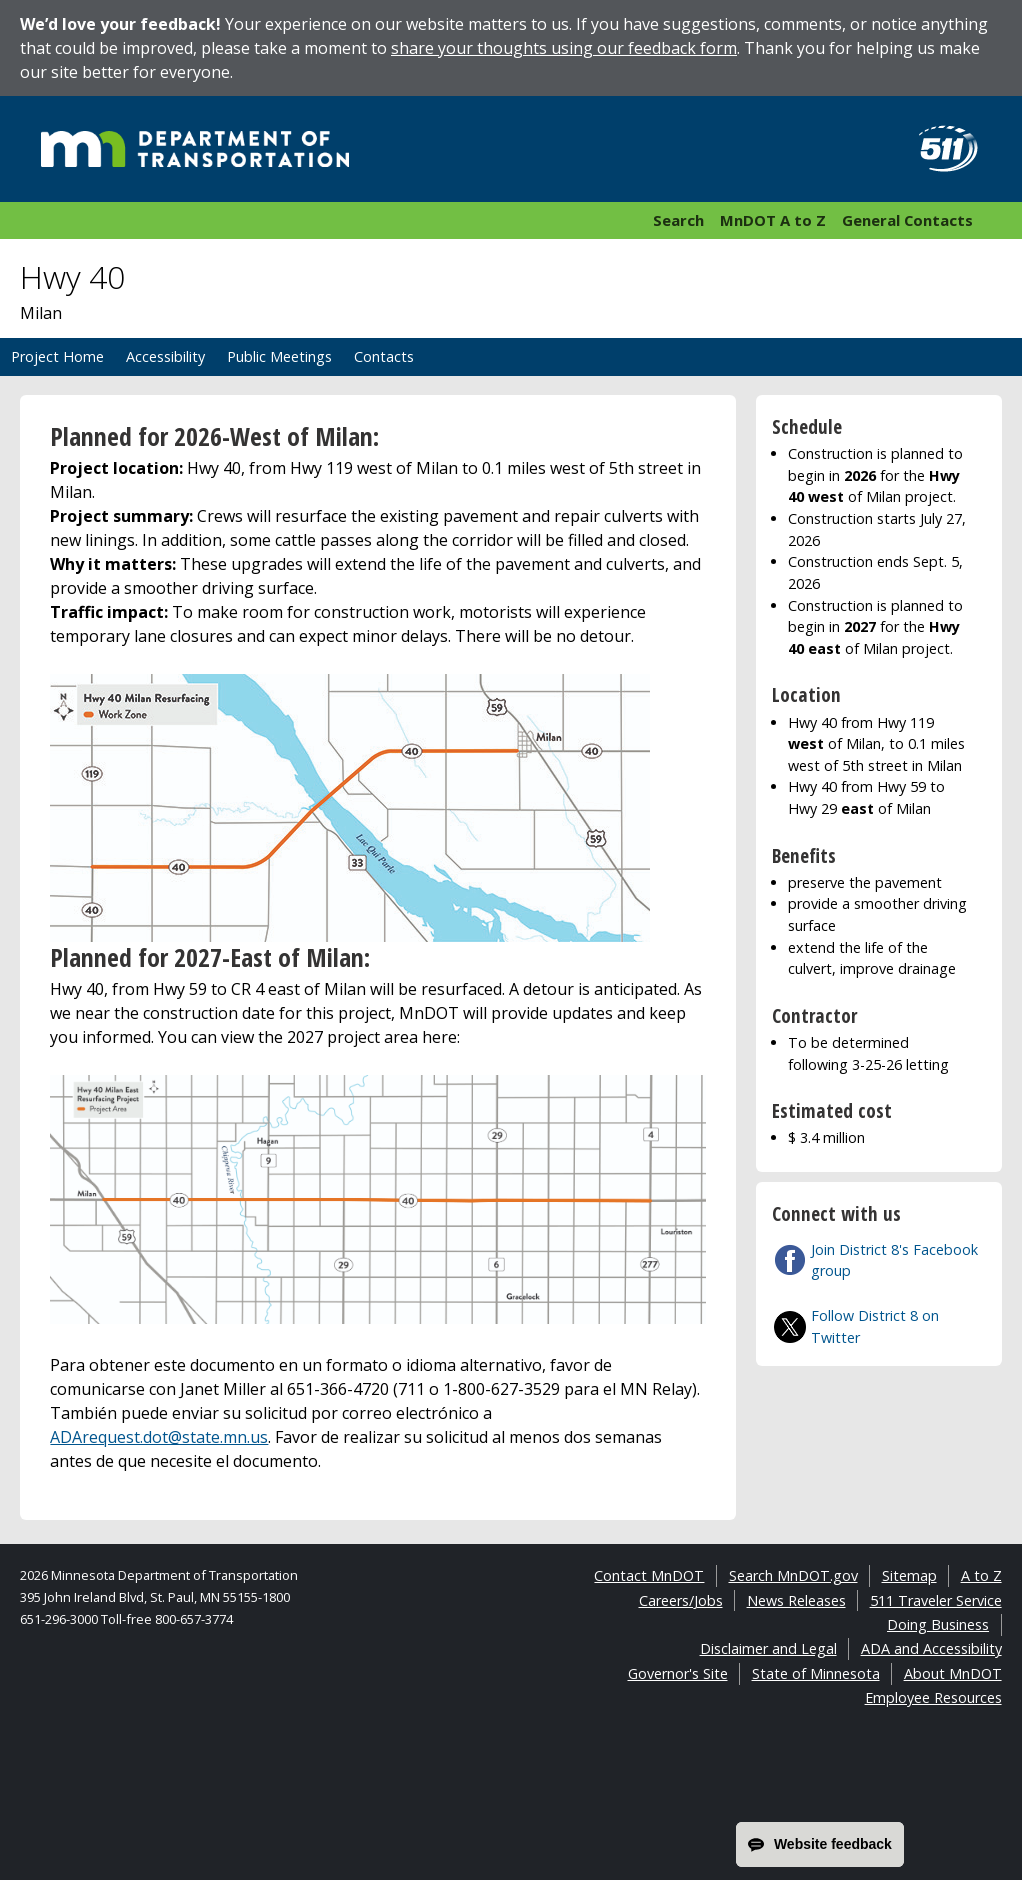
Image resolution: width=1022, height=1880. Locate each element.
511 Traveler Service (936, 1600)
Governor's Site (678, 1673)
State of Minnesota (816, 1673)
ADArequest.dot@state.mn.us (159, 1437)
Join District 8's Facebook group (894, 1260)
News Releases (796, 1600)
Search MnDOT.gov (793, 1575)
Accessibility (165, 356)
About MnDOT (953, 1673)
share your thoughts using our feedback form (564, 48)
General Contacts (907, 220)
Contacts (384, 356)
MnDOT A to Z (773, 220)
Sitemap (909, 1575)
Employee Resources (933, 1697)
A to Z (981, 1575)
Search (678, 220)
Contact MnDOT (649, 1575)
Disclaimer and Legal (768, 1648)
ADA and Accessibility (931, 1648)
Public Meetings (279, 356)
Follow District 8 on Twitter (875, 1326)
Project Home (57, 356)
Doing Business (938, 1624)
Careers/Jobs (681, 1600)
